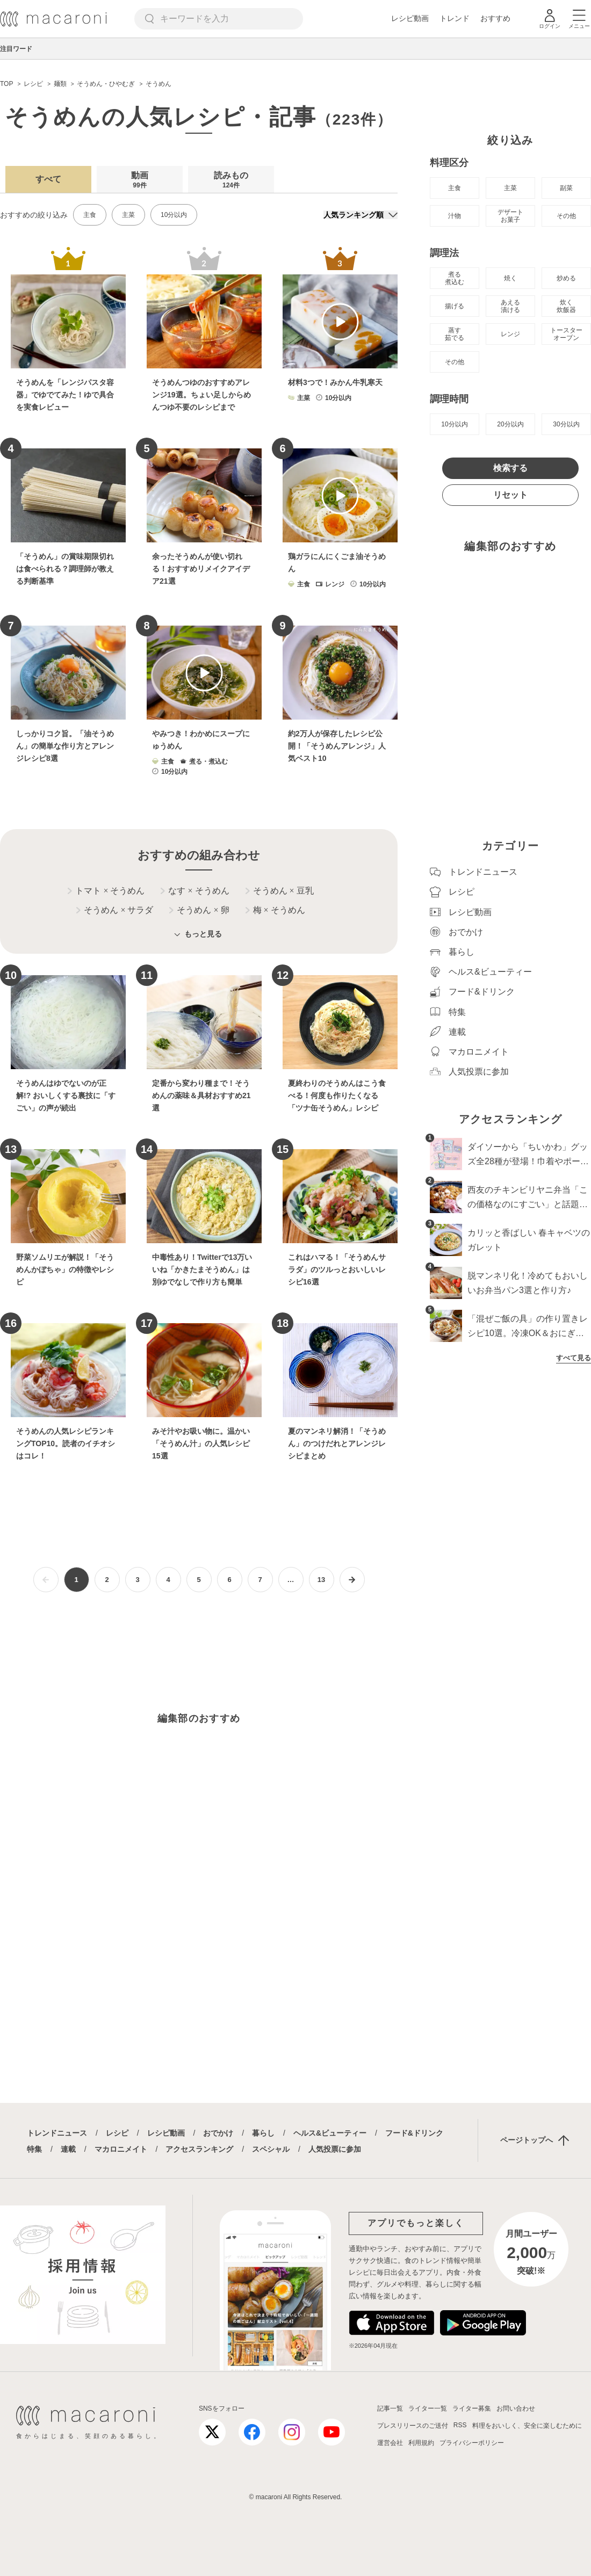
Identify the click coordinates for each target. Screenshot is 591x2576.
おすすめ (495, 18)
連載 (68, 2149)
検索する (510, 468)
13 (321, 1580)
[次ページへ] (352, 1579)
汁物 (454, 216)
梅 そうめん (275, 910)
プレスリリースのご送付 (412, 2425)
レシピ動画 (410, 18)
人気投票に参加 (334, 2149)
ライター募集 (471, 2408)
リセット (510, 494)
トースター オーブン (566, 334)
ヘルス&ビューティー (329, 2133)
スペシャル (271, 2149)
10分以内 (174, 215)
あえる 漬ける (510, 306)
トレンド (454, 18)
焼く (510, 278)
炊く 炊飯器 (566, 306)
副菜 (566, 188)
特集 (34, 2149)
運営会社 (390, 2443)
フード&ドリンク (414, 2133)
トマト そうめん (106, 891)
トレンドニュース (57, 2133)
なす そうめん (195, 891)
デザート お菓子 (510, 215)
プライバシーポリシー (471, 2443)
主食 (89, 215)
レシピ (117, 2133)
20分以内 (510, 424)
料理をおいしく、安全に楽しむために (527, 2425)
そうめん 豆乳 (280, 891)
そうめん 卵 (199, 910)
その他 (566, 216)
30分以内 (566, 424)
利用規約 (421, 2443)
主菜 (128, 215)
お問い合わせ (515, 2408)
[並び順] (360, 215)
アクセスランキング (199, 2149)
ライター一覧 (427, 2408)
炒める (566, 278)
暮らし (263, 2133)
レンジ (510, 334)
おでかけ (218, 2133)
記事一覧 (390, 2408)
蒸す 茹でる (454, 334)
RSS (460, 2425)
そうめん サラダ (114, 910)
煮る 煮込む (454, 278)
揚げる (454, 306)
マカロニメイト (121, 2149)
